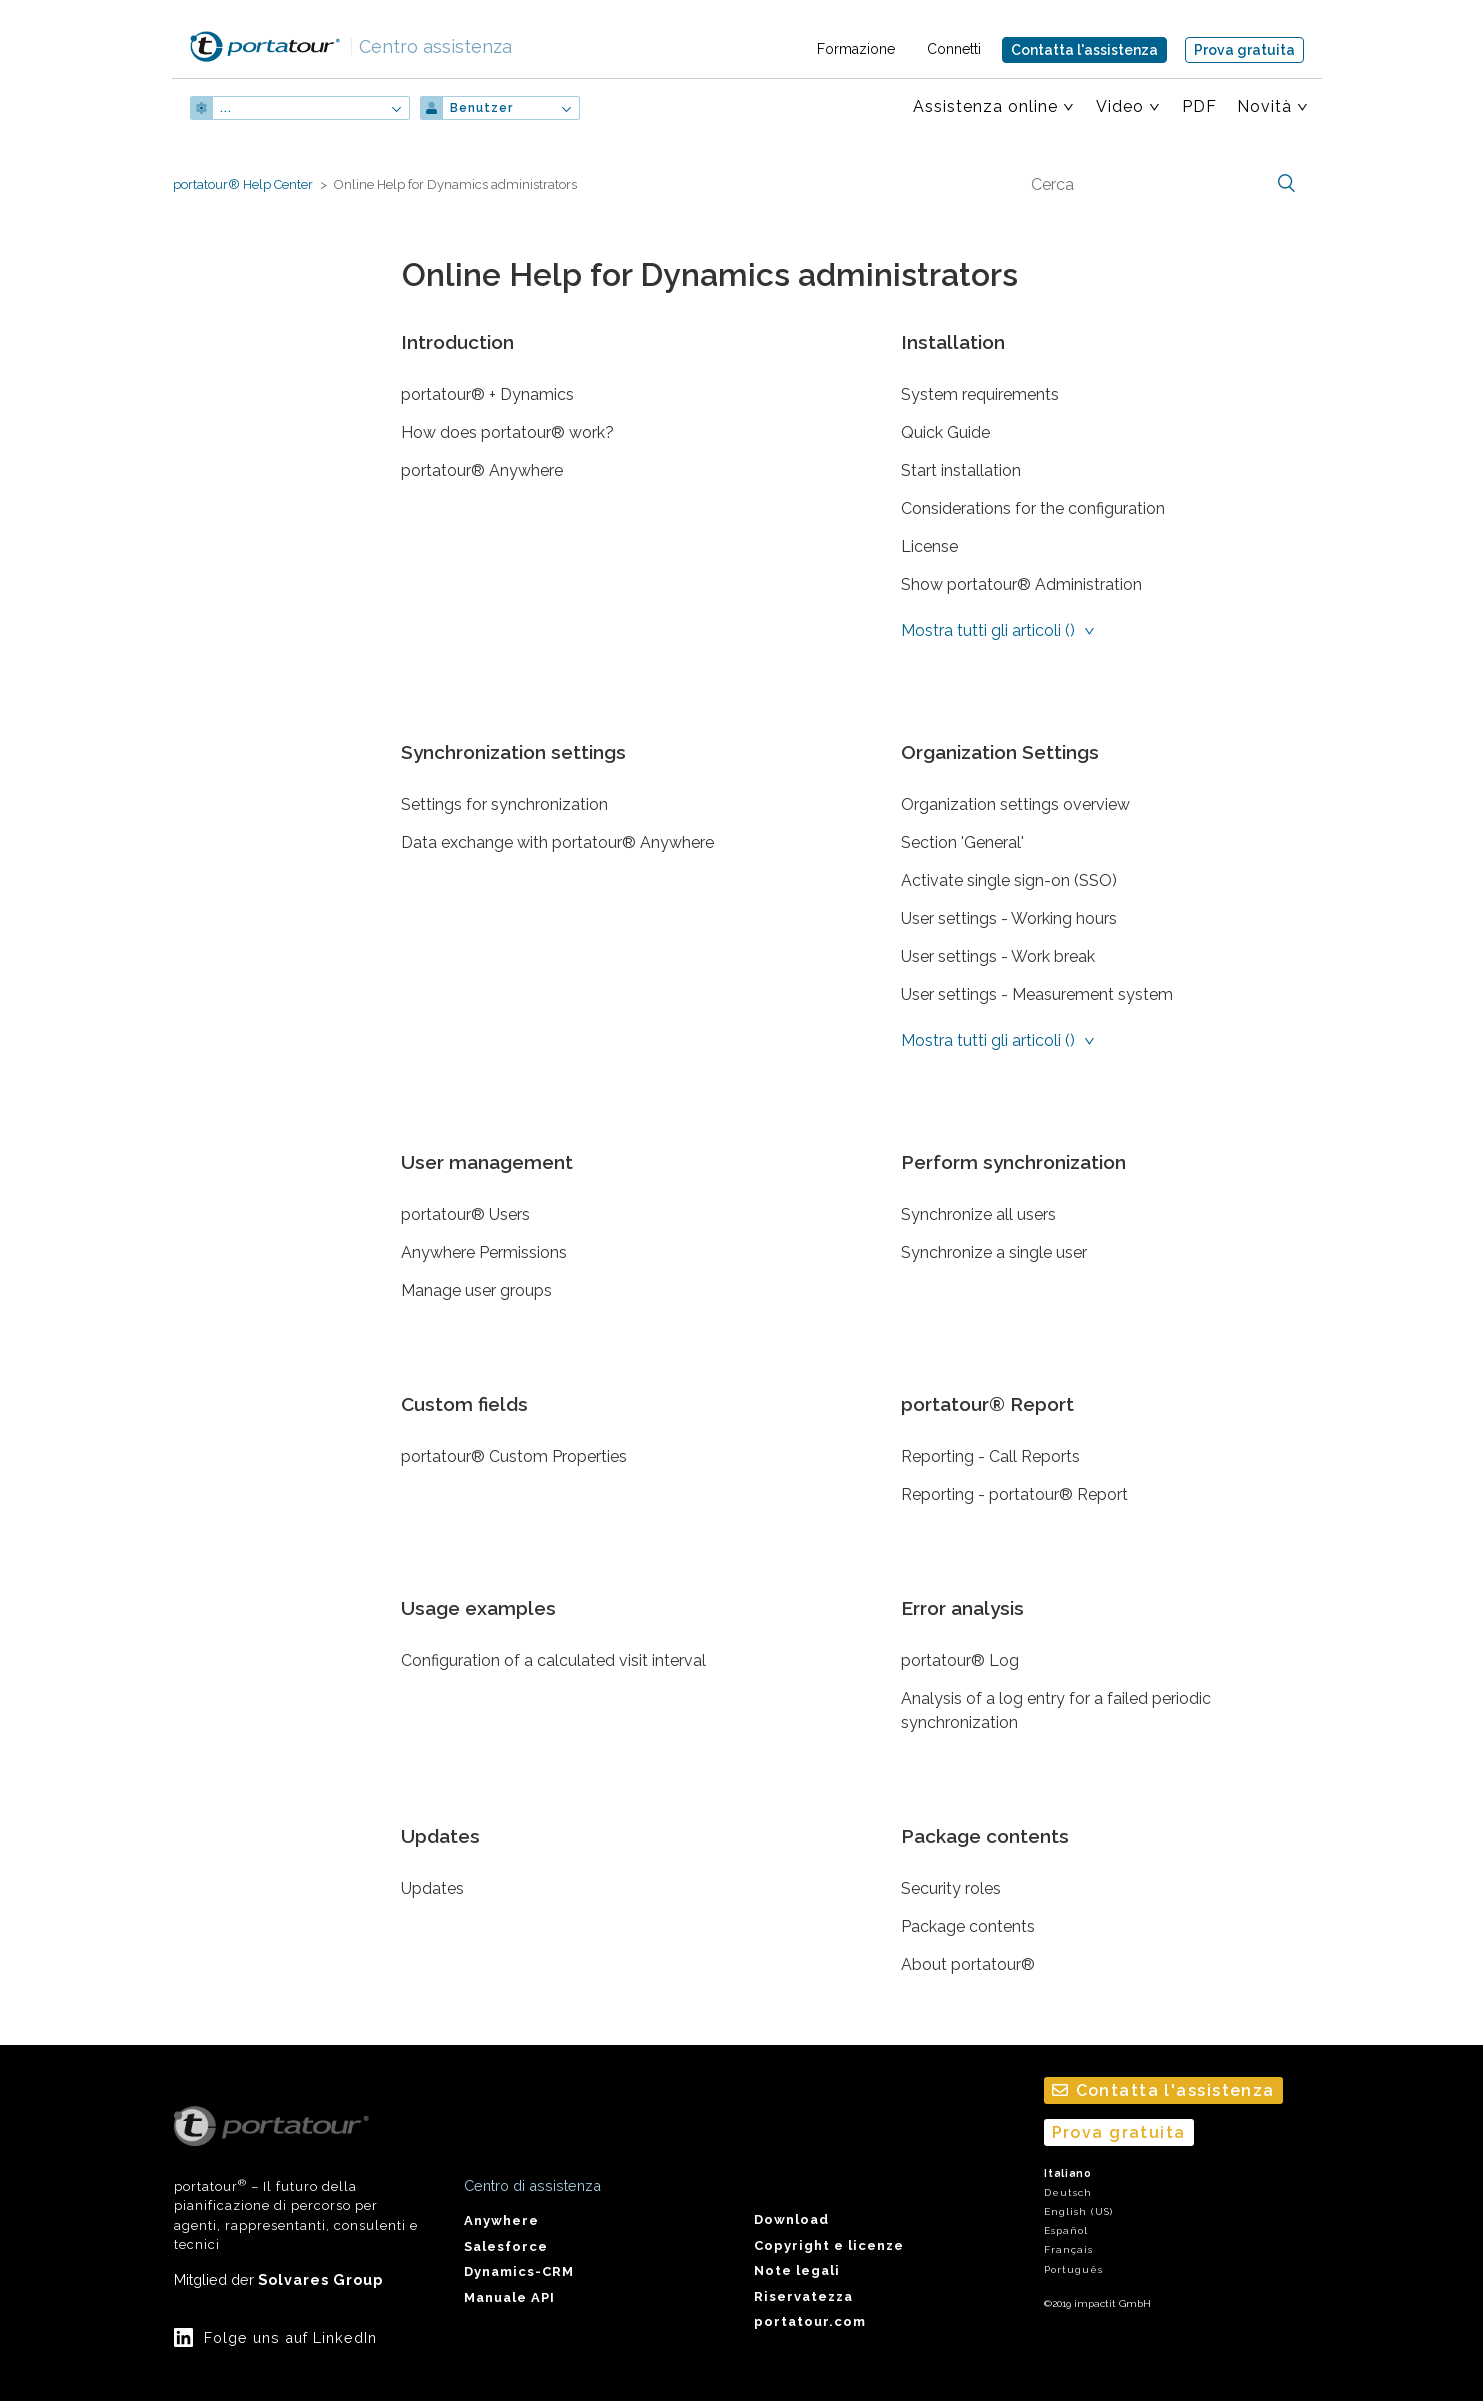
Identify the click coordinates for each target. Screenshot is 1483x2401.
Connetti (954, 49)
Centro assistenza (430, 46)
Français (1068, 2249)
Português (1073, 2269)
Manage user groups (476, 1290)
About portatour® (968, 1964)
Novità (1264, 106)
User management (487, 1162)
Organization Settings (1000, 752)
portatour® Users (465, 1214)
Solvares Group (320, 2279)
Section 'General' (962, 842)
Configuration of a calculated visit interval (553, 1660)
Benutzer (481, 108)
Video (1120, 106)
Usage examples (478, 1608)
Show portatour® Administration (1021, 584)
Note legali (797, 2270)
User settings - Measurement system (1037, 994)
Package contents (985, 1836)
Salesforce (506, 2246)
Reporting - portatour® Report (1014, 1494)
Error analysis (962, 1608)
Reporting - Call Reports (990, 1456)
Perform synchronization (1013, 1162)
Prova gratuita (1244, 50)
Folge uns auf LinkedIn (290, 2337)
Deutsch (1068, 2192)
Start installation (961, 470)
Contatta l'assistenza (1084, 50)
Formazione (856, 49)
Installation (953, 342)
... (226, 108)
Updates (440, 1836)
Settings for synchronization (504, 804)
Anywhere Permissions (484, 1252)
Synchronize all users (978, 1214)
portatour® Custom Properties (514, 1456)
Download (791, 2219)
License (929, 546)
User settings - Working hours (1009, 918)
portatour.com (810, 2321)
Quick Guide (945, 432)
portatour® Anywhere (482, 470)
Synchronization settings (513, 752)
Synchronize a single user (994, 1252)
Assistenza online (985, 106)
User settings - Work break (998, 956)
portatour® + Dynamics (487, 394)
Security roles (951, 1888)
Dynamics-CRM (519, 2271)
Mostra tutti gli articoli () (990, 630)
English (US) (1078, 2211)
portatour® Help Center (243, 184)
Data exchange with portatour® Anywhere (557, 842)
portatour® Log (960, 1660)
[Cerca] (1161, 184)
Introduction (457, 342)
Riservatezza (803, 2296)
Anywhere (501, 2220)
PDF (1199, 106)
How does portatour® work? (507, 432)
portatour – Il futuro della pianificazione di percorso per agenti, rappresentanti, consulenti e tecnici (296, 2179)
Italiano (1068, 2173)
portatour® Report (987, 1404)
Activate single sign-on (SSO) (1009, 880)
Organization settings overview (1015, 804)
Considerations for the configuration (1033, 508)
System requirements (980, 394)
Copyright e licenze (829, 2245)
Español (1066, 2230)
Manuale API (509, 2297)
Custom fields (464, 1404)
